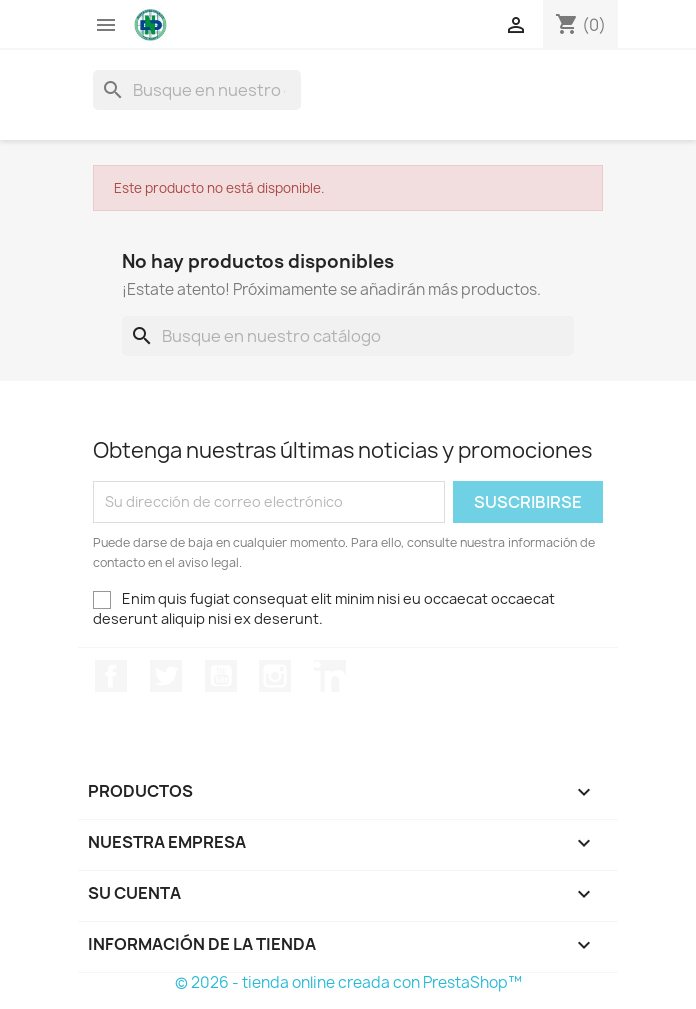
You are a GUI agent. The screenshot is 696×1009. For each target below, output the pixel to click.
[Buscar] (197, 90)
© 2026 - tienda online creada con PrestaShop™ (348, 982)
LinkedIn (330, 676)
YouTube (221, 676)
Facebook (111, 676)
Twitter (166, 676)
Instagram (275, 676)
